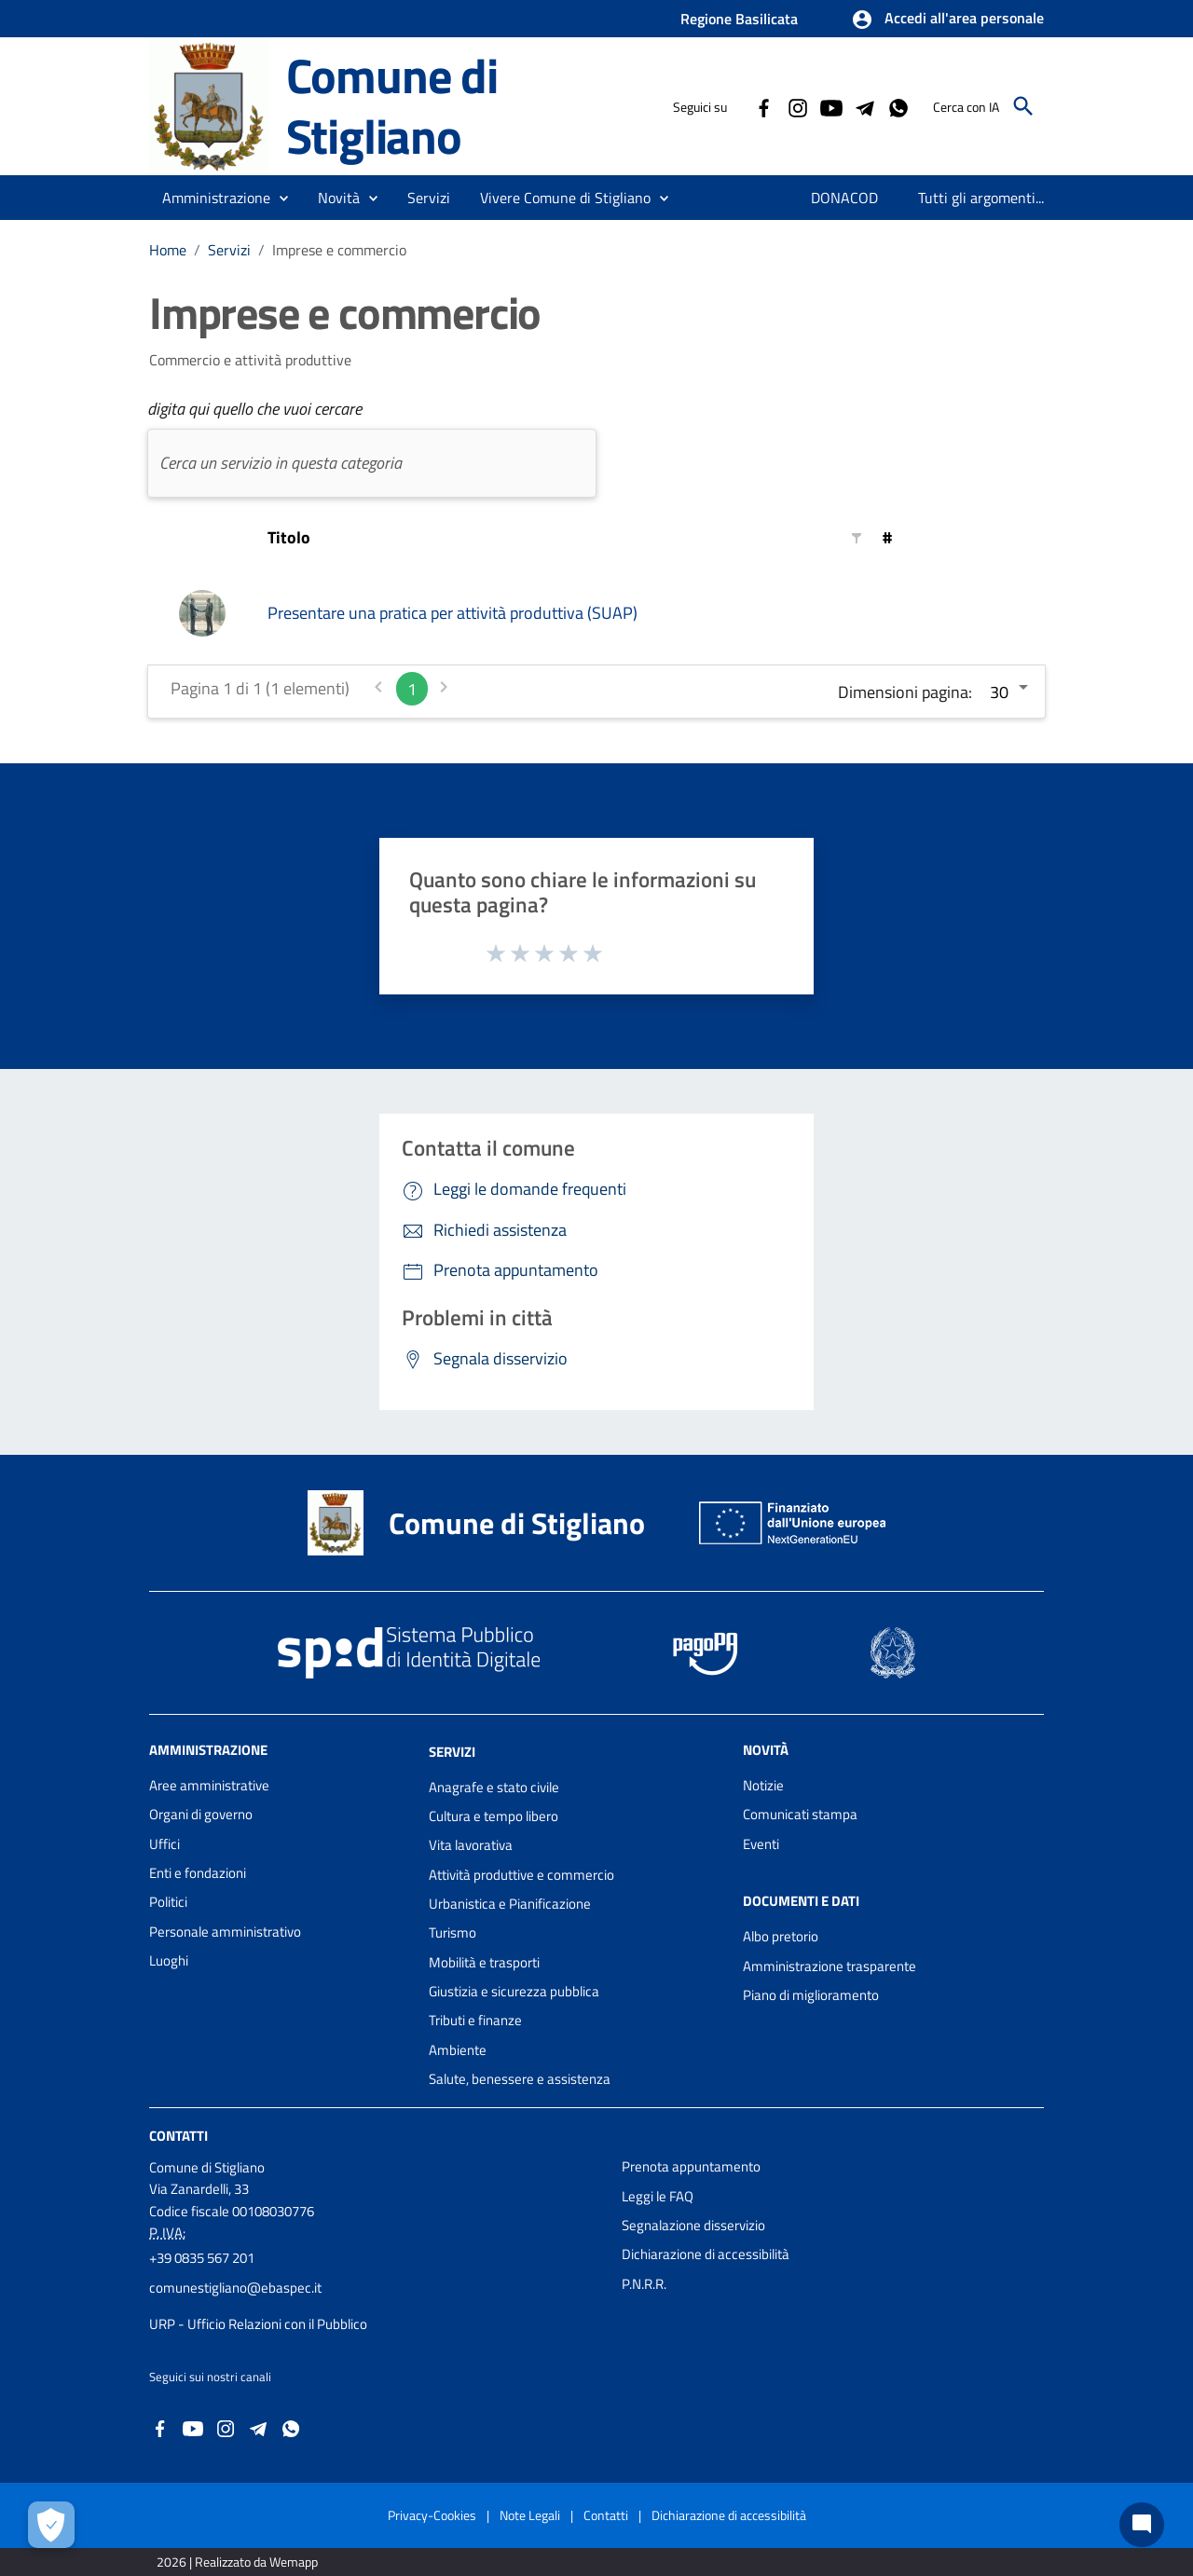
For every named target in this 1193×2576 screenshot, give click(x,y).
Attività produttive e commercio (521, 1874)
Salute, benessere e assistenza (519, 2079)
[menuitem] (845, 197)
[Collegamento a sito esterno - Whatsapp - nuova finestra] (897, 106)
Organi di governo (201, 1814)
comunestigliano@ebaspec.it (235, 2287)
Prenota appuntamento (691, 2166)
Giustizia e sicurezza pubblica (514, 1991)
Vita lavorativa (471, 1845)
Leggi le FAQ (657, 2196)
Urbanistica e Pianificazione (510, 1903)
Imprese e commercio (339, 250)
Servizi (229, 250)
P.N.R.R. (644, 2284)
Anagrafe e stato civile (494, 1787)
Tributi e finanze (475, 2020)
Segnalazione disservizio (693, 2225)
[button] (947, 19)
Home (167, 250)
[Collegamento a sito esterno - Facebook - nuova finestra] (763, 106)
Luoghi (168, 1960)
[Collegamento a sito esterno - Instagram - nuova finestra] (797, 106)
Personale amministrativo (225, 1931)
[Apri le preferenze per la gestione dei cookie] (51, 2524)
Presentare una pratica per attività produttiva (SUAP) (452, 612)
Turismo (452, 1932)
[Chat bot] (1141, 2524)
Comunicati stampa (800, 1814)
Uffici (164, 1844)
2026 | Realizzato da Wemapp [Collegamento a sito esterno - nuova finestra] (237, 2561)
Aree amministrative (209, 1785)
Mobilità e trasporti (484, 1962)
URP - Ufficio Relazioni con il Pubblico (258, 2324)
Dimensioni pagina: (905, 692)
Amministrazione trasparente (829, 1966)
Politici (168, 1901)
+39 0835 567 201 (201, 2257)
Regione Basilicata (739, 18)
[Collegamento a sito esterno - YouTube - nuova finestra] (830, 106)
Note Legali (530, 2515)
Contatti (178, 2135)
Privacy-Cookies (432, 2515)
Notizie (763, 1785)
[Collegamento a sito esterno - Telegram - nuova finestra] (864, 106)
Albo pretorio (780, 1936)
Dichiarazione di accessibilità (705, 2254)
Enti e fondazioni (197, 1873)
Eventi (761, 1844)
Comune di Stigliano (392, 105)
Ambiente (458, 2050)
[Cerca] (1023, 106)
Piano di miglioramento (811, 1995)
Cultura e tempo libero (493, 1816)
